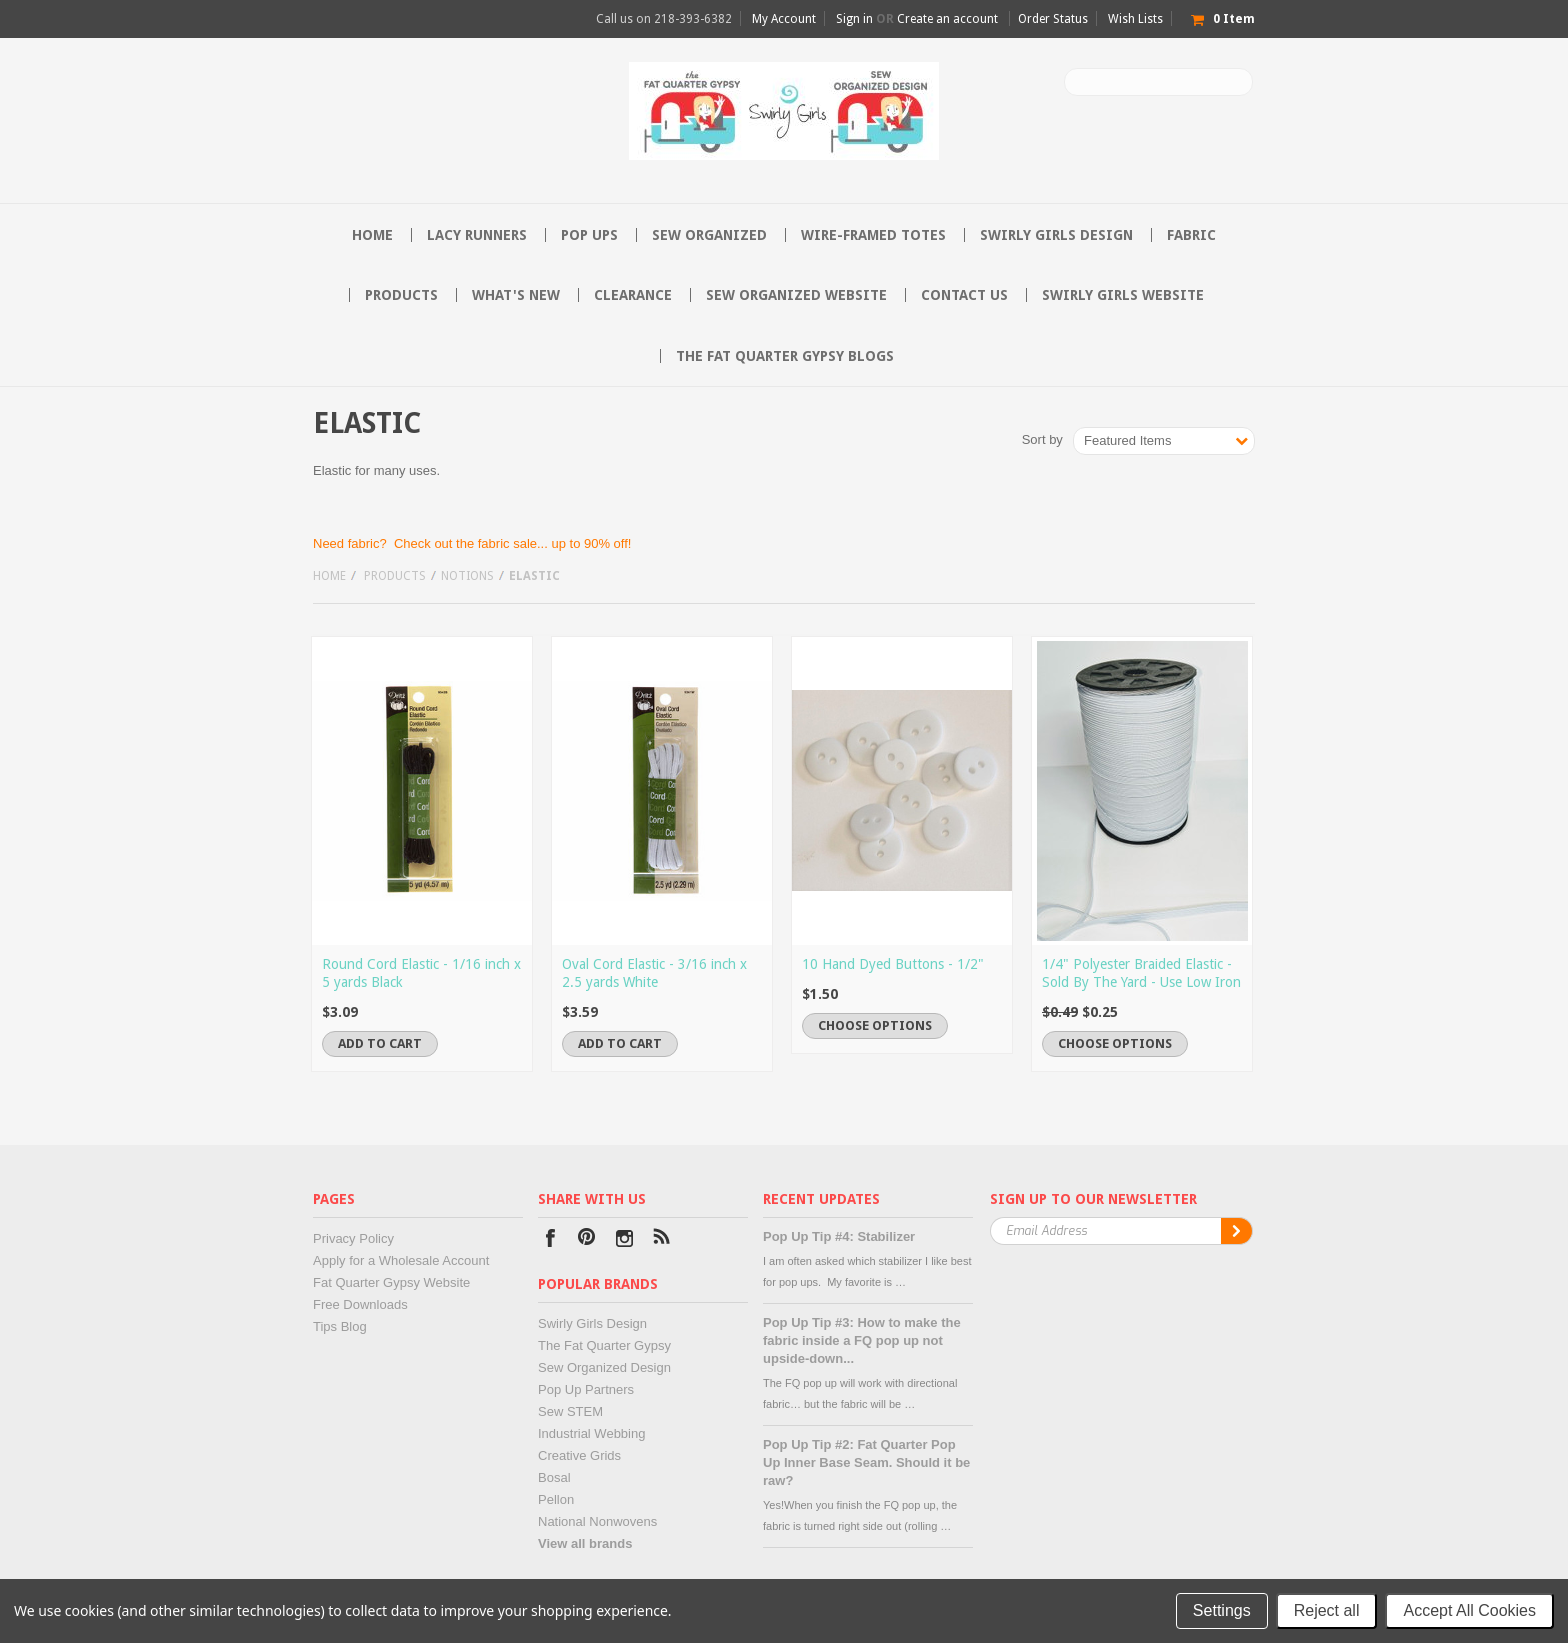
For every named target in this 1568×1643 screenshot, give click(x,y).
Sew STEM (570, 1411)
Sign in (854, 19)
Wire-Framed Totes (873, 235)
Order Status (1053, 19)
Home (329, 576)
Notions (467, 576)
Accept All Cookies (1469, 1610)
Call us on (664, 19)
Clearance (633, 295)
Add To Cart (380, 1043)
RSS (661, 1240)
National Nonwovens (597, 1521)
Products (401, 295)
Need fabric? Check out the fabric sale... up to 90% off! (472, 543)
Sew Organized (709, 235)
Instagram (624, 1240)
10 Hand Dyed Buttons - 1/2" (893, 964)
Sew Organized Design (604, 1367)
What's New (516, 295)
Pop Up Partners (586, 1389)
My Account (784, 19)
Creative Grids (579, 1455)
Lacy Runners (477, 235)
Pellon (556, 1499)
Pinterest (587, 1240)
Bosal (554, 1477)
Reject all (1327, 1610)
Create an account (947, 19)
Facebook (550, 1240)
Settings (1222, 1610)
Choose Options (875, 1025)
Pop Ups (589, 235)
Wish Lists (1135, 19)
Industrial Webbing (591, 1433)
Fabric (1191, 235)
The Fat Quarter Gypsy (604, 1345)
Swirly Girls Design (1056, 235)
